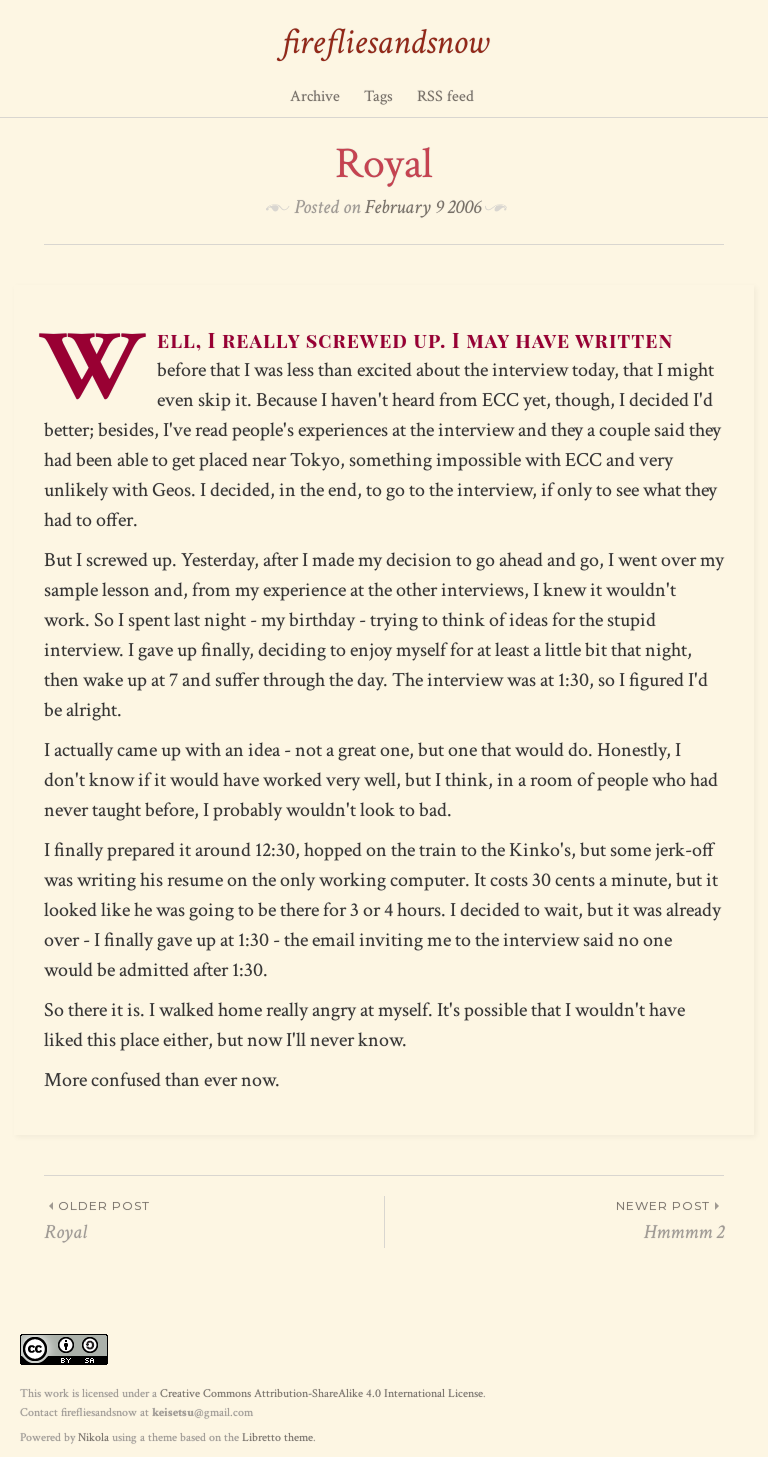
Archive (315, 96)
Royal (214, 1220)
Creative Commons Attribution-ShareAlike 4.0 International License (321, 1393)
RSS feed (445, 96)
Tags (378, 96)
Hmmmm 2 (554, 1220)
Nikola (93, 1437)
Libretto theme (277, 1437)
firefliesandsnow (384, 42)
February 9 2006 (423, 207)
